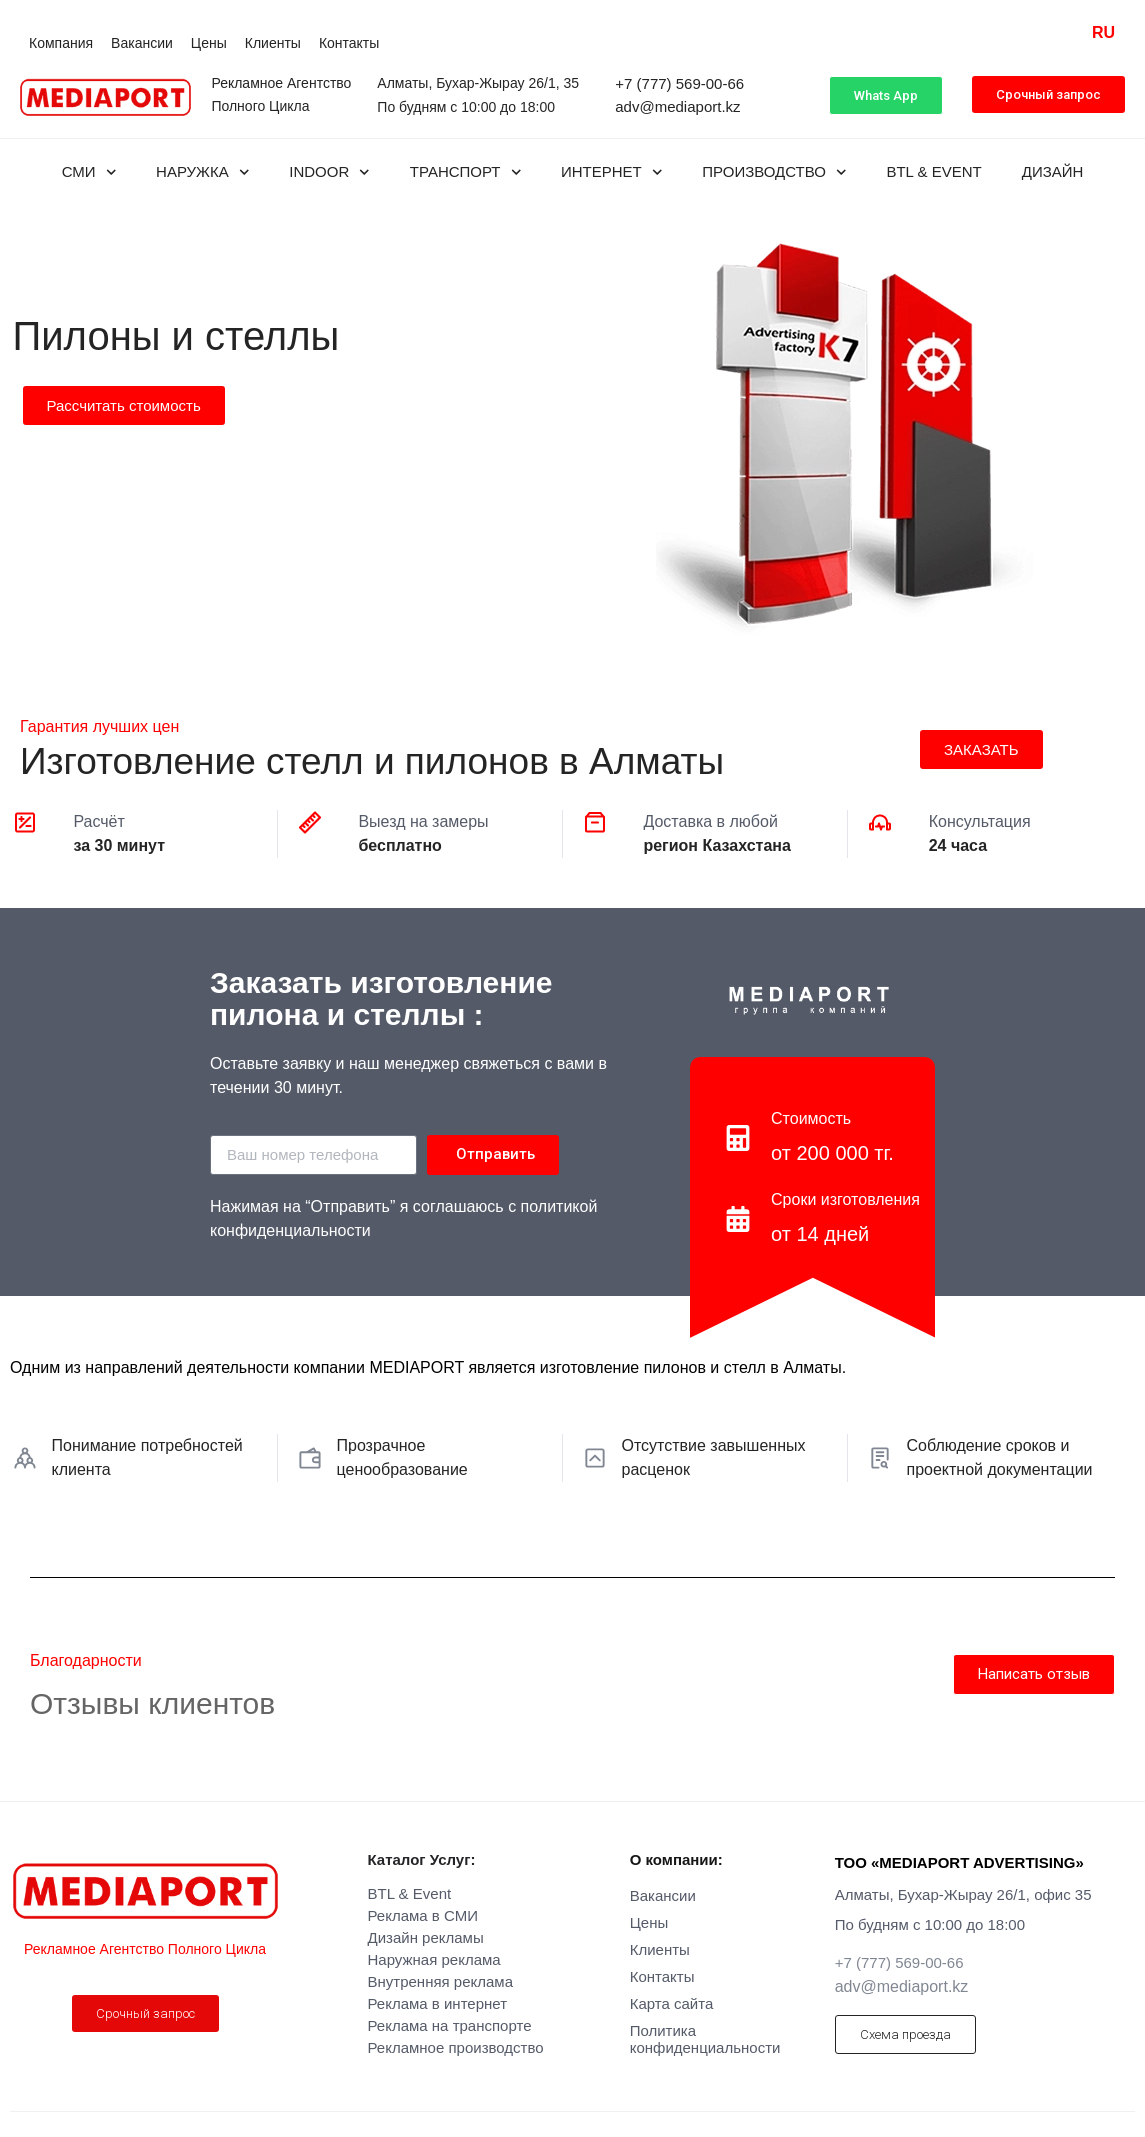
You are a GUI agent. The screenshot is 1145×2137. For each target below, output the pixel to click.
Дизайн (1053, 171)
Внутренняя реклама (441, 1981)
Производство (774, 172)
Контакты (349, 43)
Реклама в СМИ (423, 1915)
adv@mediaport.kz (677, 106)
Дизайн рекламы (426, 1937)
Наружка (202, 172)
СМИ (89, 172)
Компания (61, 43)
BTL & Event (933, 171)
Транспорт (465, 172)
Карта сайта (672, 2003)
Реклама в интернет (438, 2003)
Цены (209, 43)
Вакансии (142, 43)
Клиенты (273, 43)
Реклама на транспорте (450, 2025)
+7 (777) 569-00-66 (679, 83)
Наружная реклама (434, 1959)
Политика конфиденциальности (705, 2039)
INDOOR (329, 172)
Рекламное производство (456, 2047)
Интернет (611, 172)
